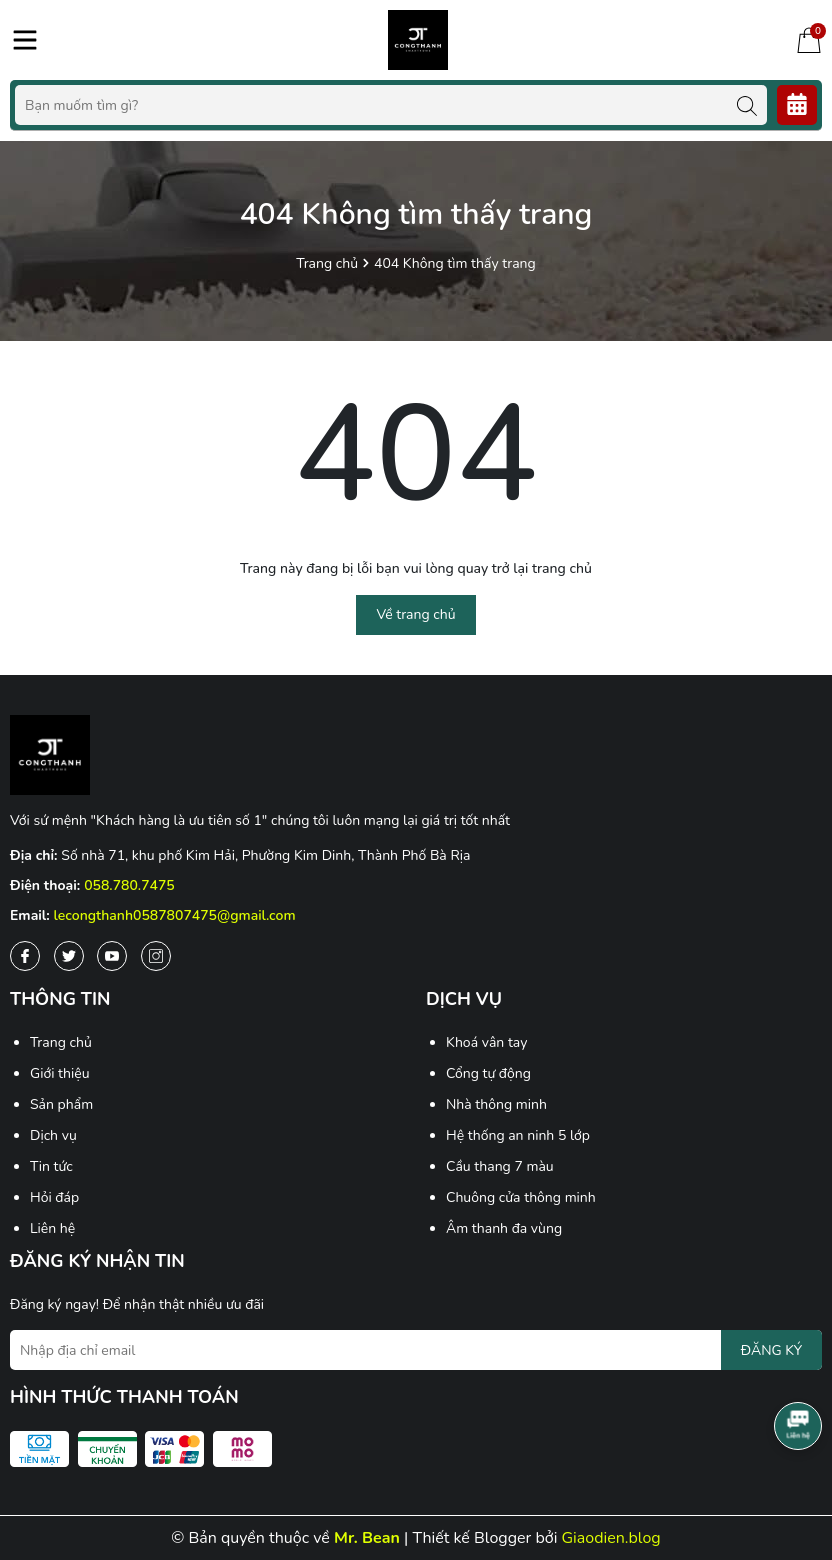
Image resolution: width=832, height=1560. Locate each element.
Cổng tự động (488, 1073)
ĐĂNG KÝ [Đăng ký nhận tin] (771, 1350)
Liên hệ (52, 1228)
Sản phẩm (61, 1104)
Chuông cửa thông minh (521, 1197)
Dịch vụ (53, 1135)
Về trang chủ (415, 614)
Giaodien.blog (611, 1538)
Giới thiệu (60, 1073)
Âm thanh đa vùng (504, 1228)
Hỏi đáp (54, 1197)
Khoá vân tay (486, 1042)
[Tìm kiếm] (747, 105)
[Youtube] (112, 956)
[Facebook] (25, 956)
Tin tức (51, 1166)
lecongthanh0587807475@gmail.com (175, 915)
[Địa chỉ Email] (416, 1350)
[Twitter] (69, 956)
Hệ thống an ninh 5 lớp (518, 1135)
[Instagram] (156, 956)
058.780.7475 (129, 885)
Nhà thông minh (496, 1104)
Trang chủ (61, 1042)
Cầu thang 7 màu (500, 1166)
